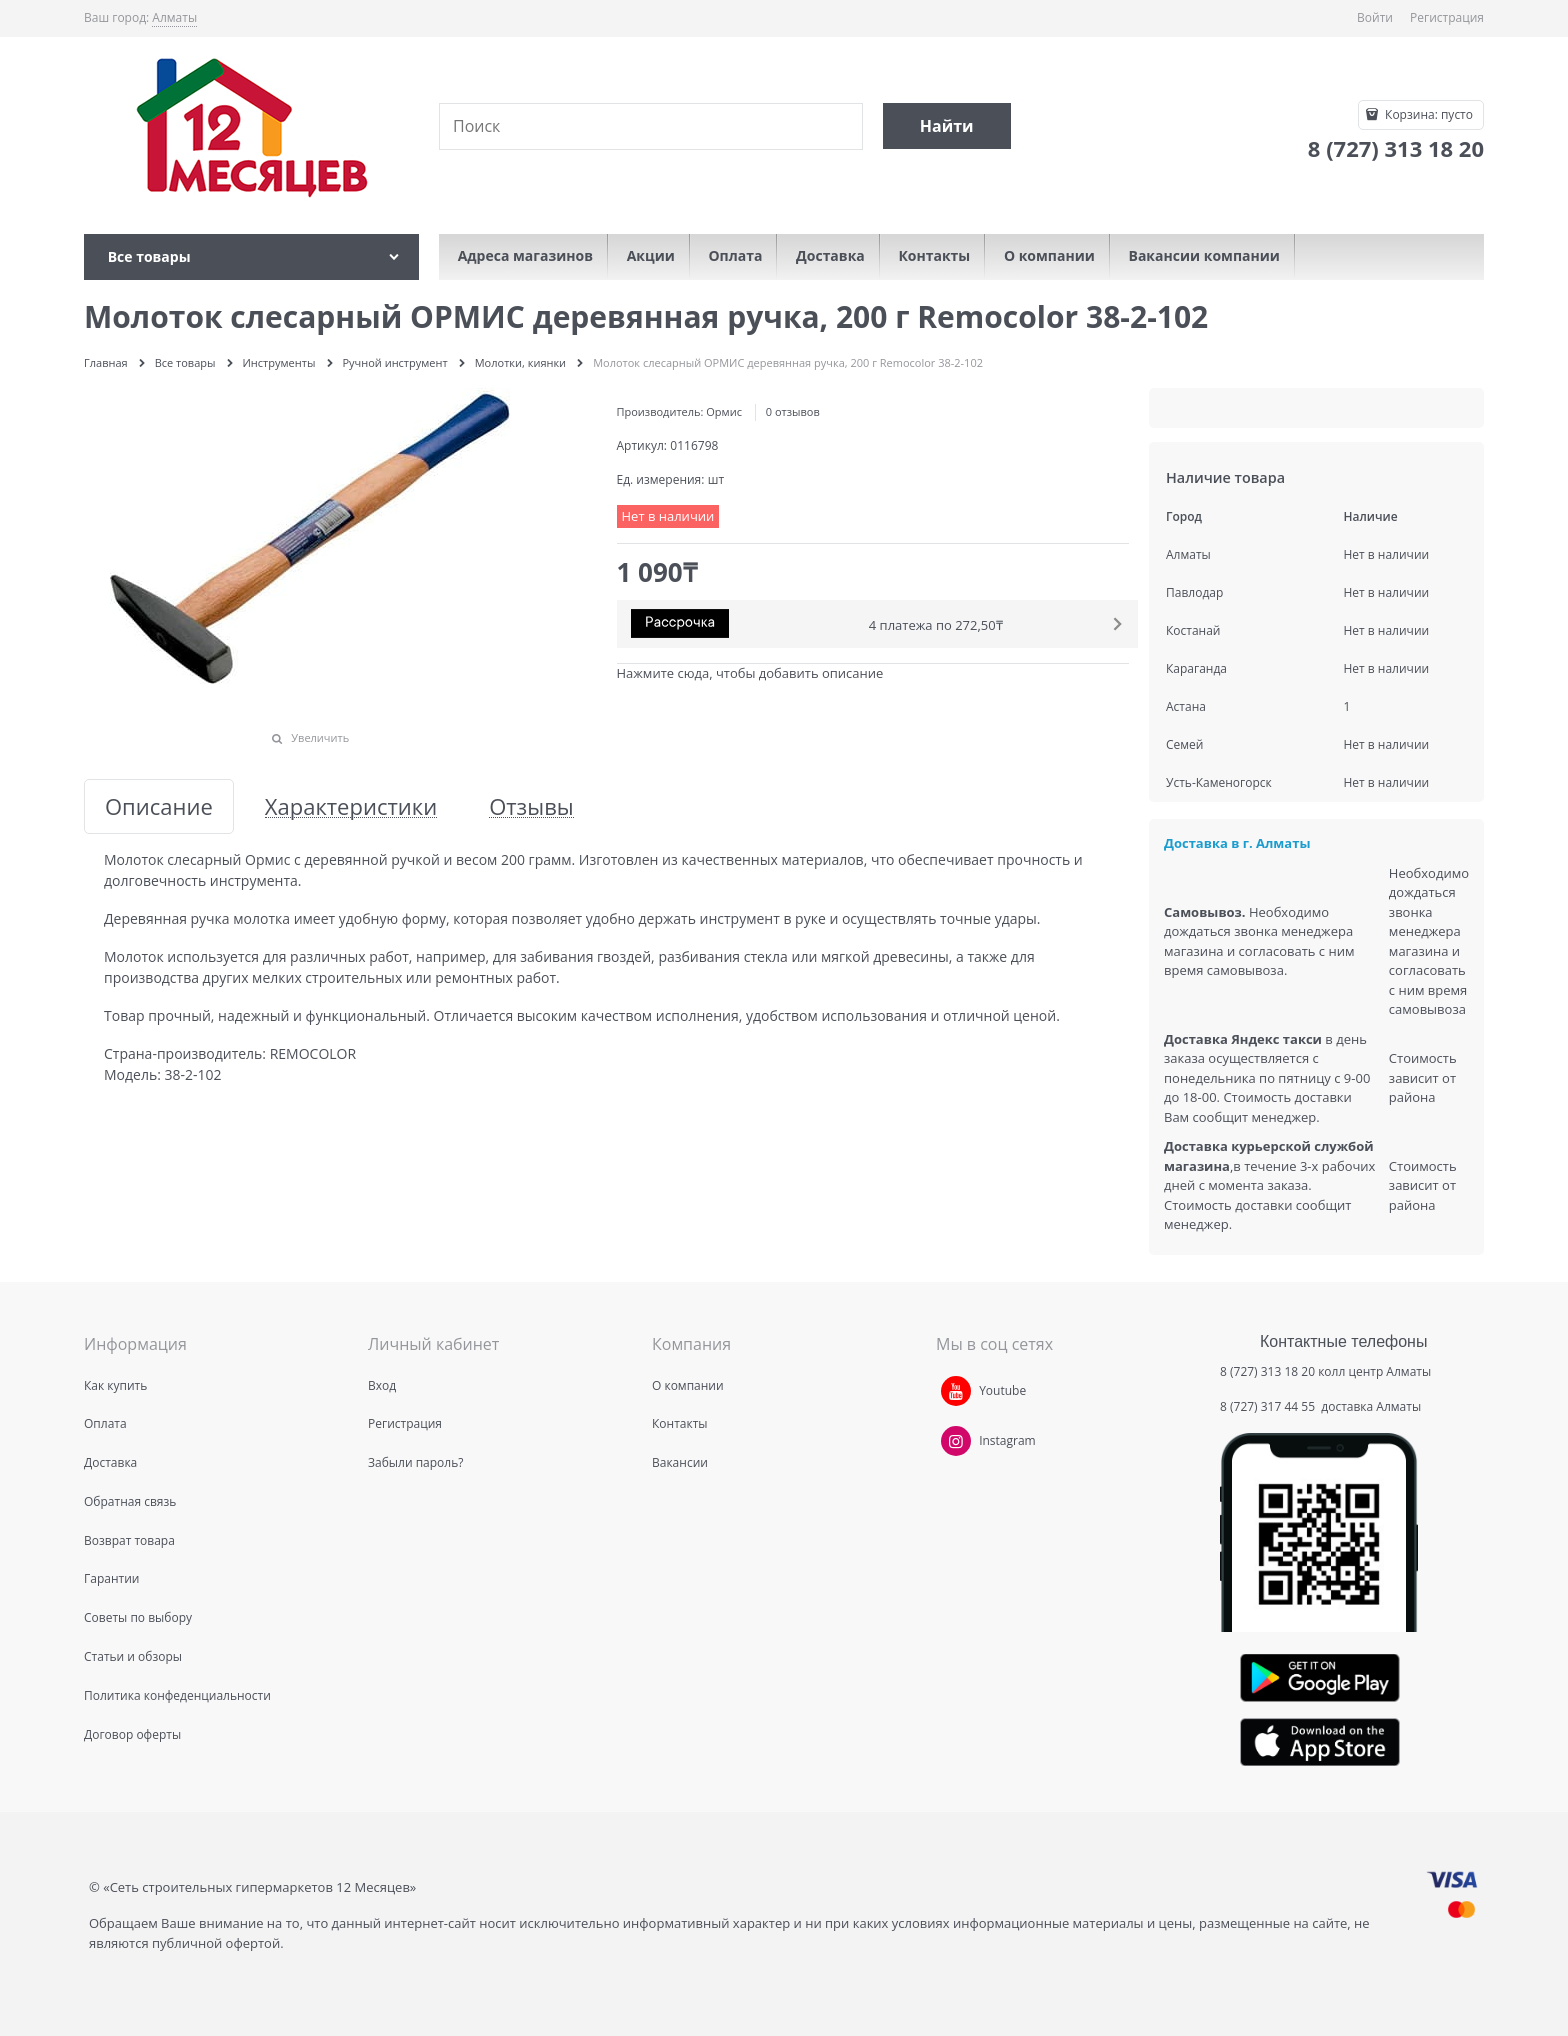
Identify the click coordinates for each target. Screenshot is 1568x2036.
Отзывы (531, 806)
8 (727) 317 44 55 (1269, 1406)
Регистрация (1447, 17)
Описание (159, 806)
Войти (1375, 17)
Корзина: (1427, 114)
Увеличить (320, 737)
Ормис (724, 411)
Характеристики (351, 806)
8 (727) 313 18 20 (1267, 1371)
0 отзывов (793, 411)
